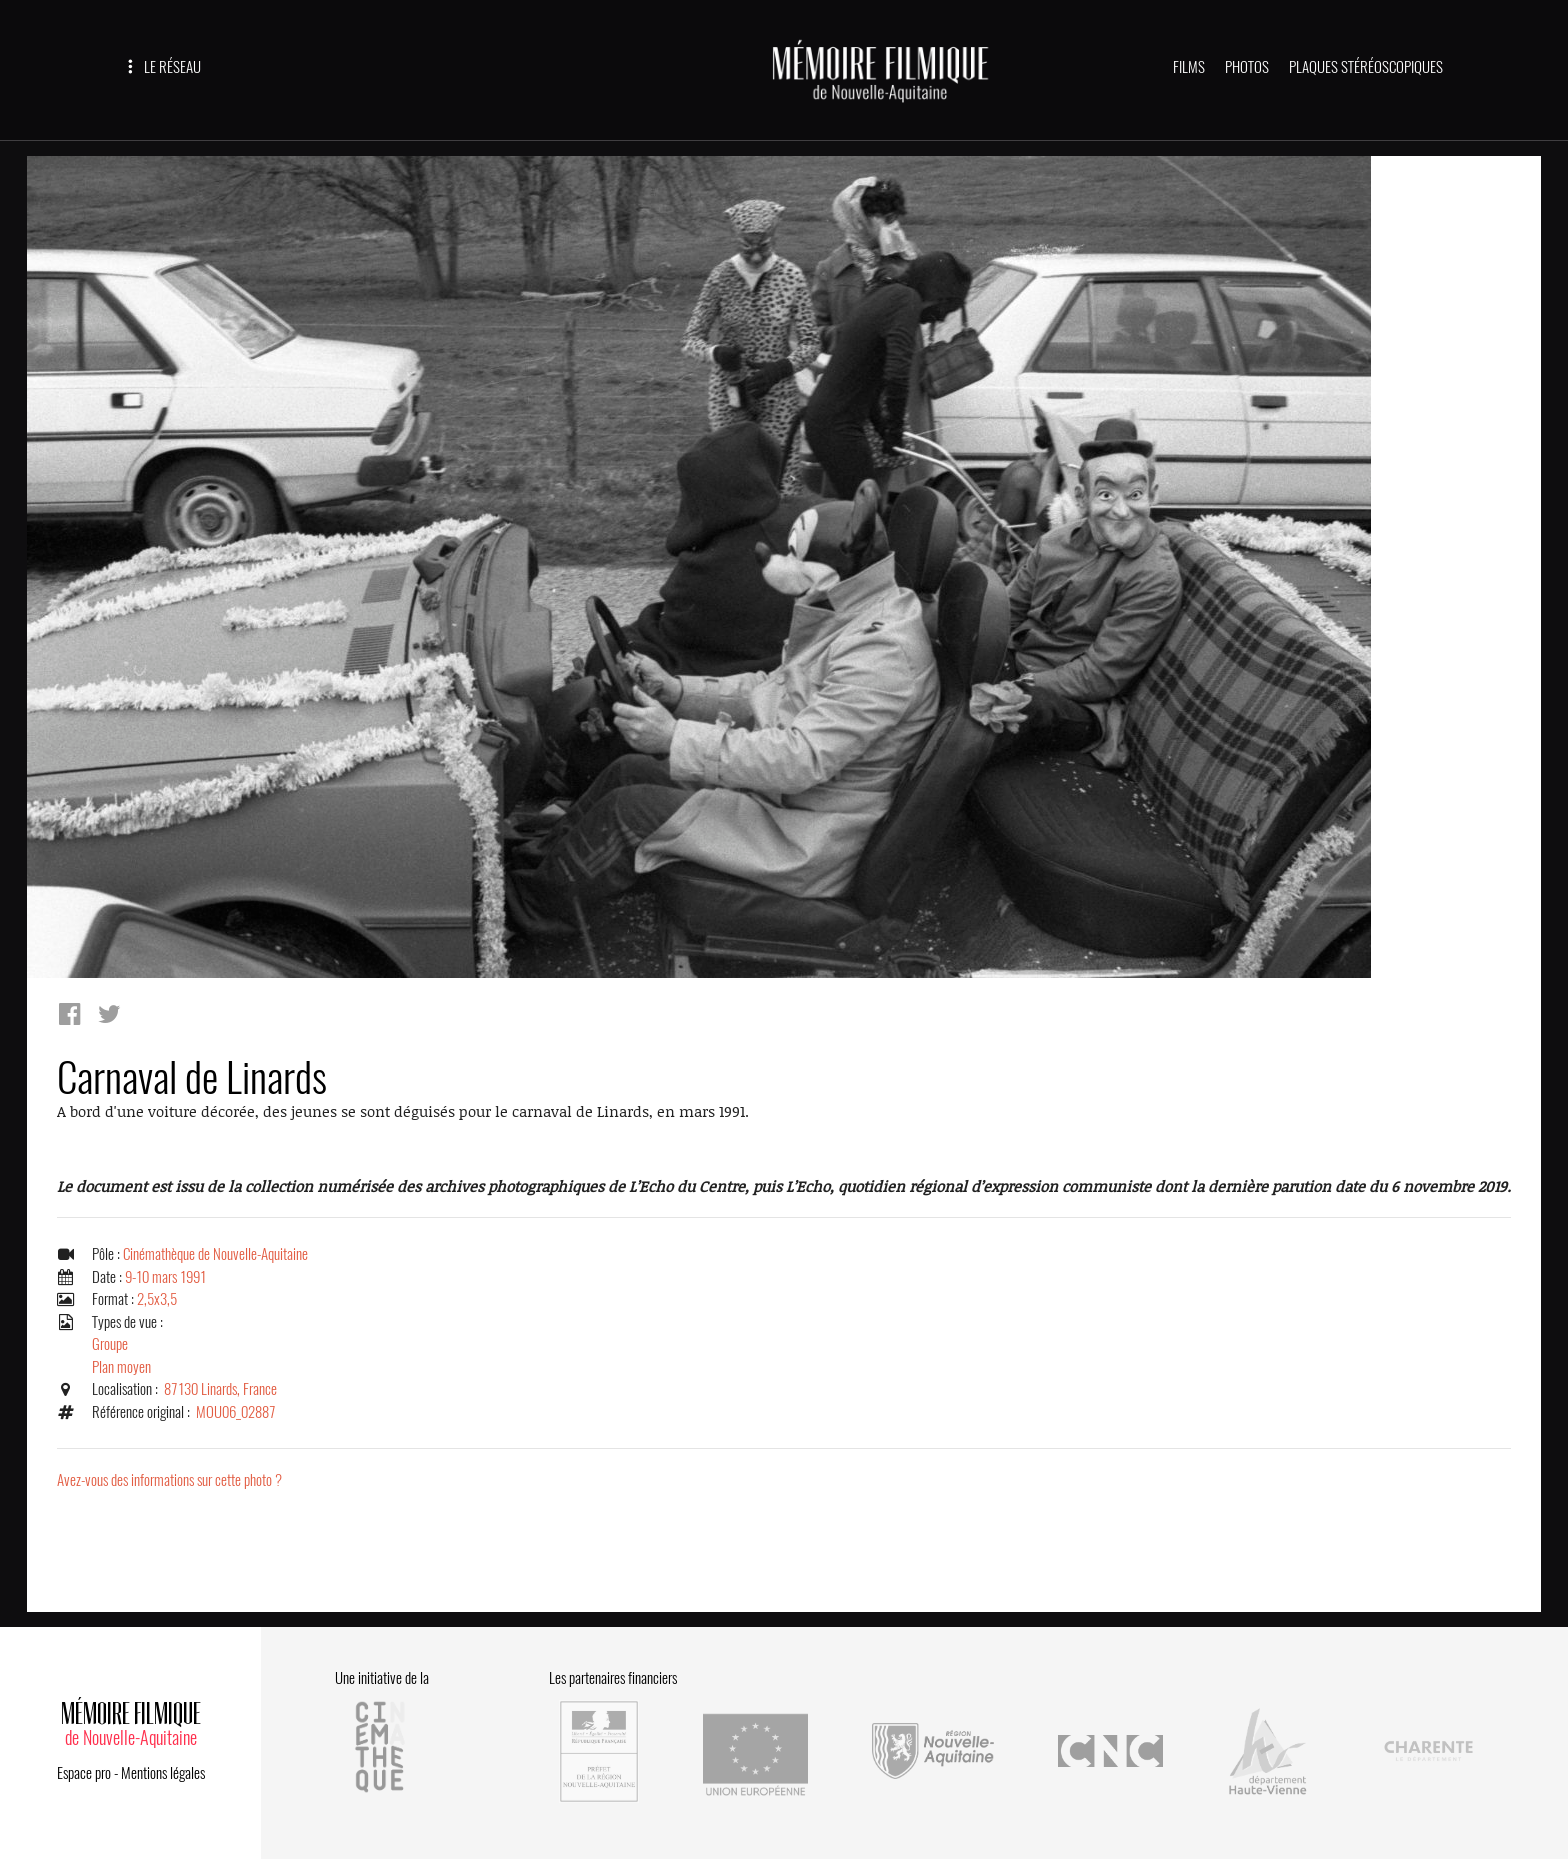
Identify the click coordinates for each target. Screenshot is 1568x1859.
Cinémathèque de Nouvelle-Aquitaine (215, 1254)
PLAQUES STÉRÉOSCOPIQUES (1366, 67)
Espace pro (84, 1773)
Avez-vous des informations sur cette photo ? (169, 1480)
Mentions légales (163, 1773)
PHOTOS (1247, 67)
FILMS (1189, 67)
